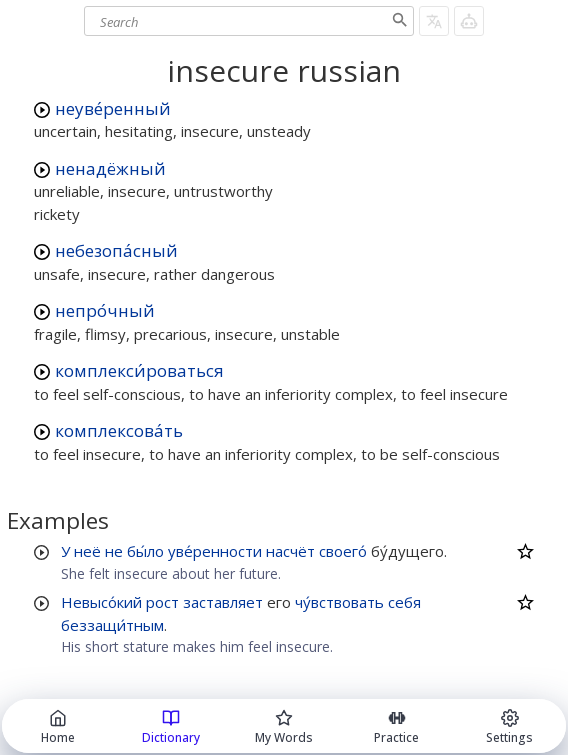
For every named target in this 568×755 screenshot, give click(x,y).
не (114, 551)
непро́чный (105, 310)
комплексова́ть (119, 430)
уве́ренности (215, 551)
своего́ (343, 551)
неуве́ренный (113, 108)
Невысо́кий (101, 602)
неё (87, 551)
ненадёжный (110, 168)
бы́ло (145, 551)
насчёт (290, 551)
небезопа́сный (116, 250)
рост (162, 602)
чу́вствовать (339, 602)
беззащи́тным (112, 625)
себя (404, 602)
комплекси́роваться (139, 370)
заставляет (223, 602)
